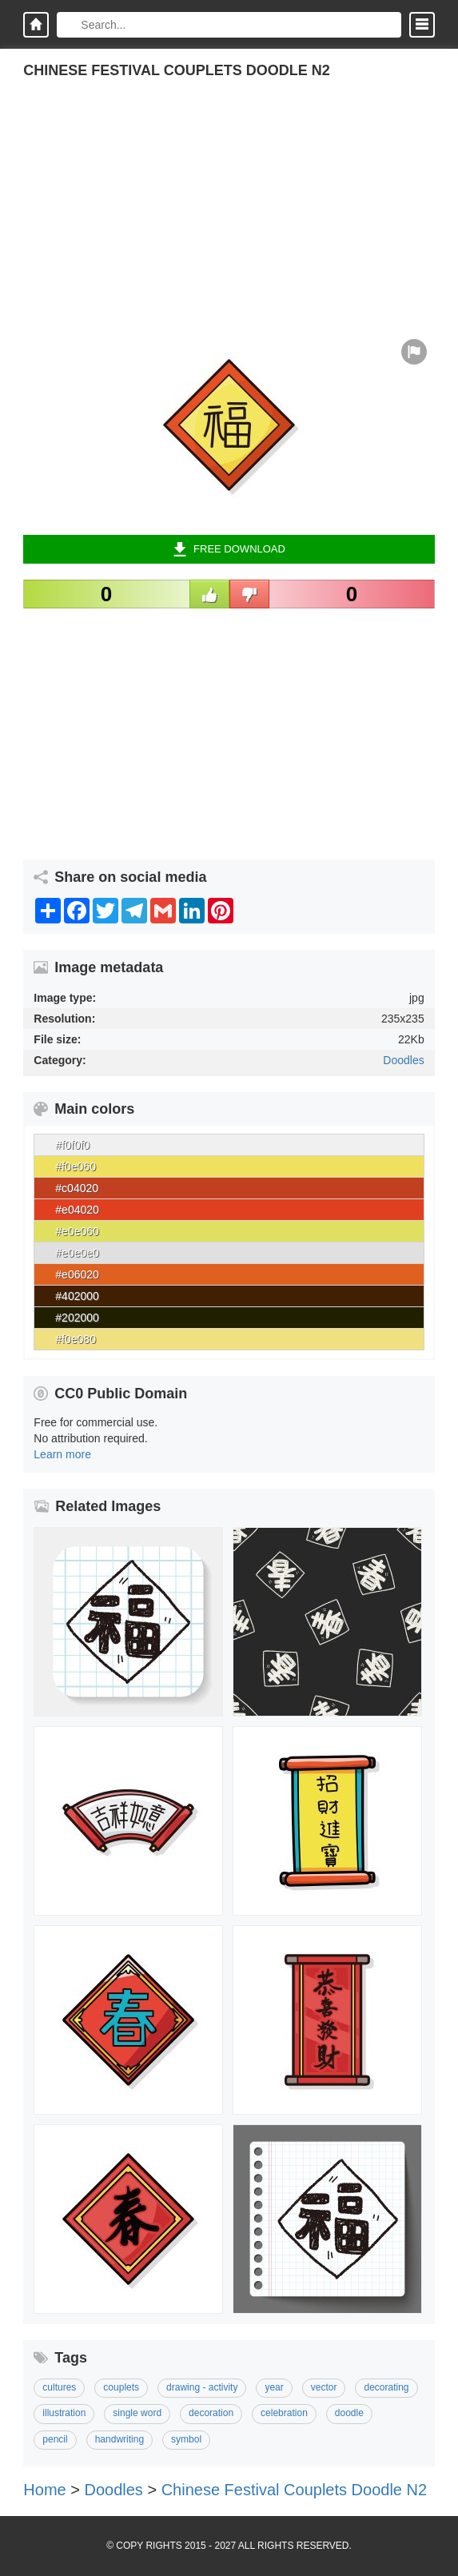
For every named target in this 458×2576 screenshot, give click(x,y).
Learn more (62, 1454)
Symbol (186, 2439)
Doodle (349, 2412)
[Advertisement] (228, 219)
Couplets (121, 2387)
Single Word (137, 2412)
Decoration (211, 2412)
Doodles (403, 1060)
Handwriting (119, 2439)
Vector (324, 2387)
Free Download (229, 549)
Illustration (64, 2412)
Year (274, 2387)
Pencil (54, 2439)
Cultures (59, 2387)
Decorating (386, 2387)
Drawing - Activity (201, 2387)
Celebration (284, 2412)
